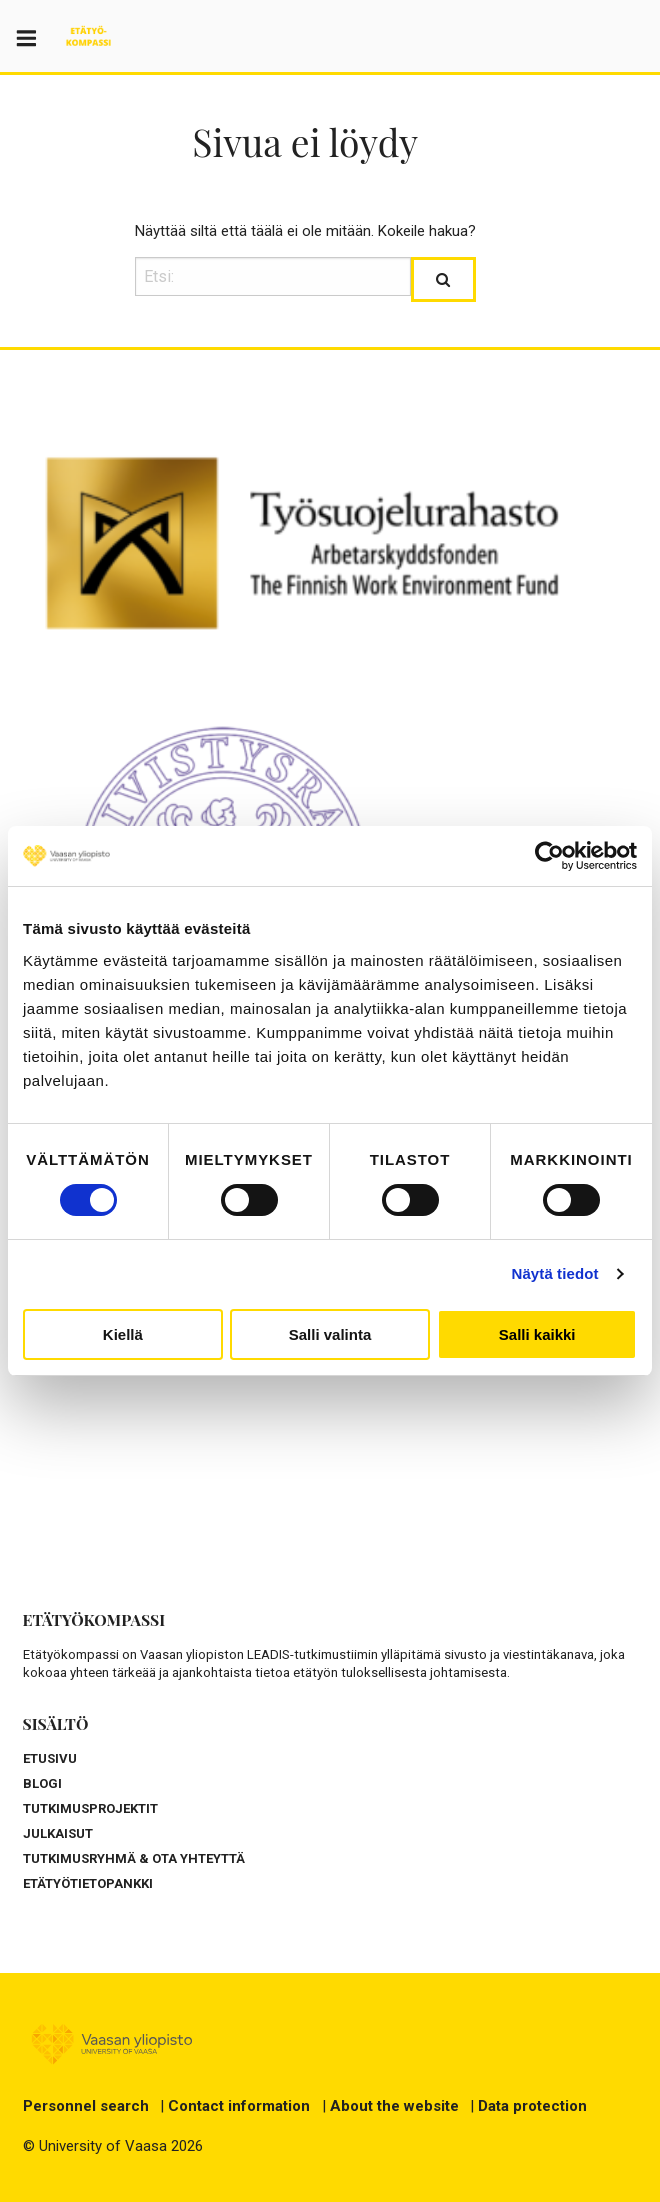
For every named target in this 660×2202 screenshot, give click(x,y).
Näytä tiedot (555, 1273)
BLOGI (42, 1783)
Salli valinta (330, 1334)
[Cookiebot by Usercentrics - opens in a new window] (549, 856)
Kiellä (123, 1334)
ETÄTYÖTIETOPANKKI (88, 1883)
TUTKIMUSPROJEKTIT (90, 1808)
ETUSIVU (50, 1758)
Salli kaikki (537, 1334)
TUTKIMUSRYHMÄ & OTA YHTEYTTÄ (134, 1858)
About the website (394, 2106)
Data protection (532, 2106)
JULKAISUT (58, 1833)
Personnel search (86, 2106)
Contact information (239, 2106)
